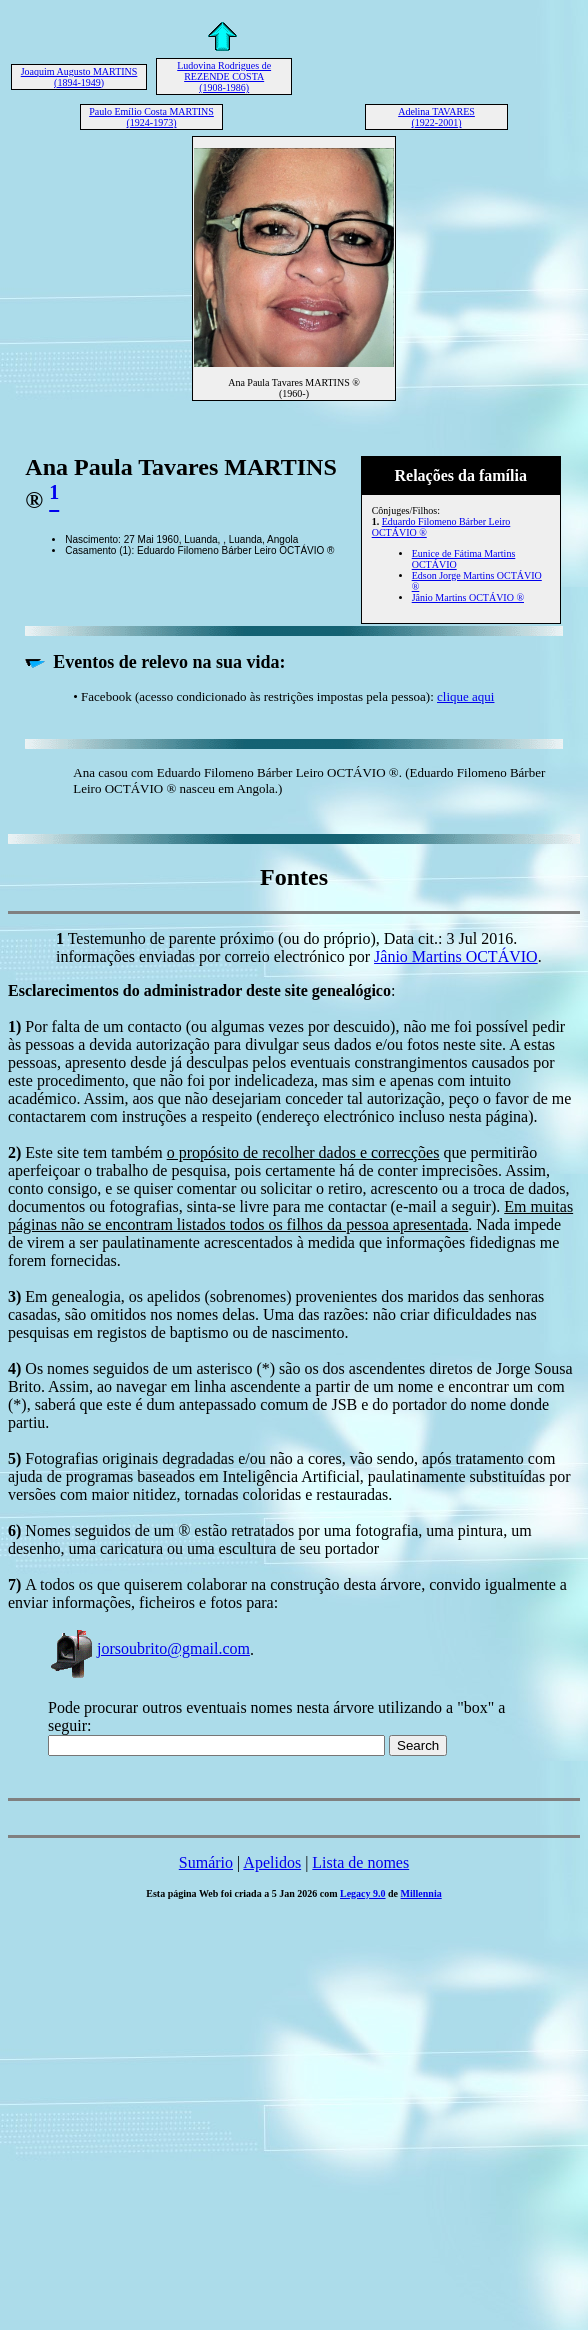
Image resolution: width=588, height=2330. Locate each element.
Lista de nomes (360, 1862)
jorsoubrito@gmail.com (149, 1648)
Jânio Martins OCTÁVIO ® (468, 597)
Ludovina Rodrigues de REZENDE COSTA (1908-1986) (224, 76)
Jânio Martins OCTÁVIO (456, 956)
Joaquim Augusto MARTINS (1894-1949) (79, 77)
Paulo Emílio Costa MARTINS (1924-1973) (151, 117)
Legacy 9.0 (363, 1893)
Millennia (421, 1893)
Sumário (206, 1862)
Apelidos (272, 1862)
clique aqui (465, 696)
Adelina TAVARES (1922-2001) (436, 117)
